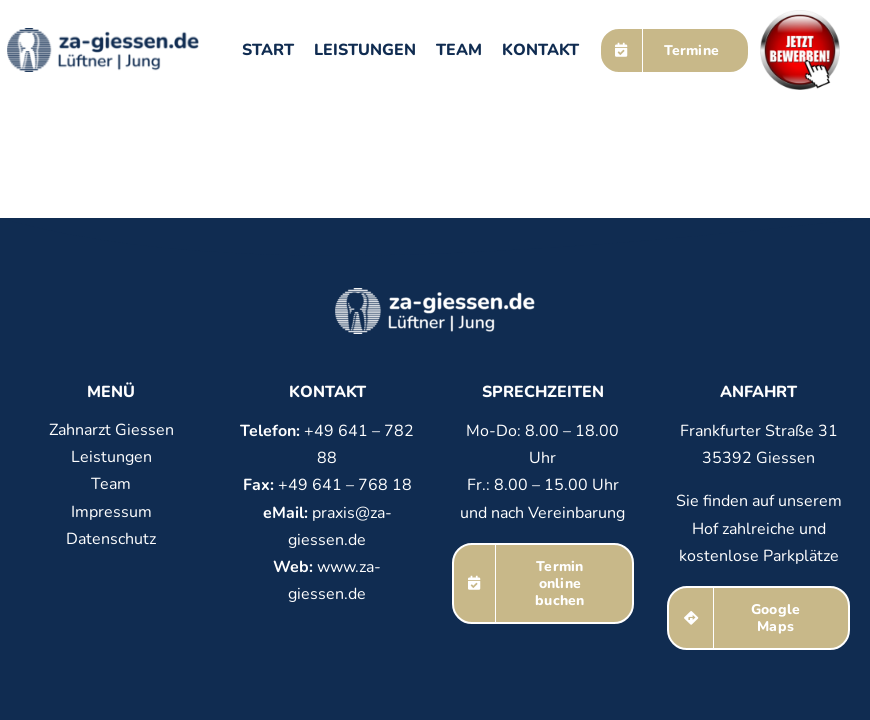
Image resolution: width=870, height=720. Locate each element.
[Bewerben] (800, 18)
